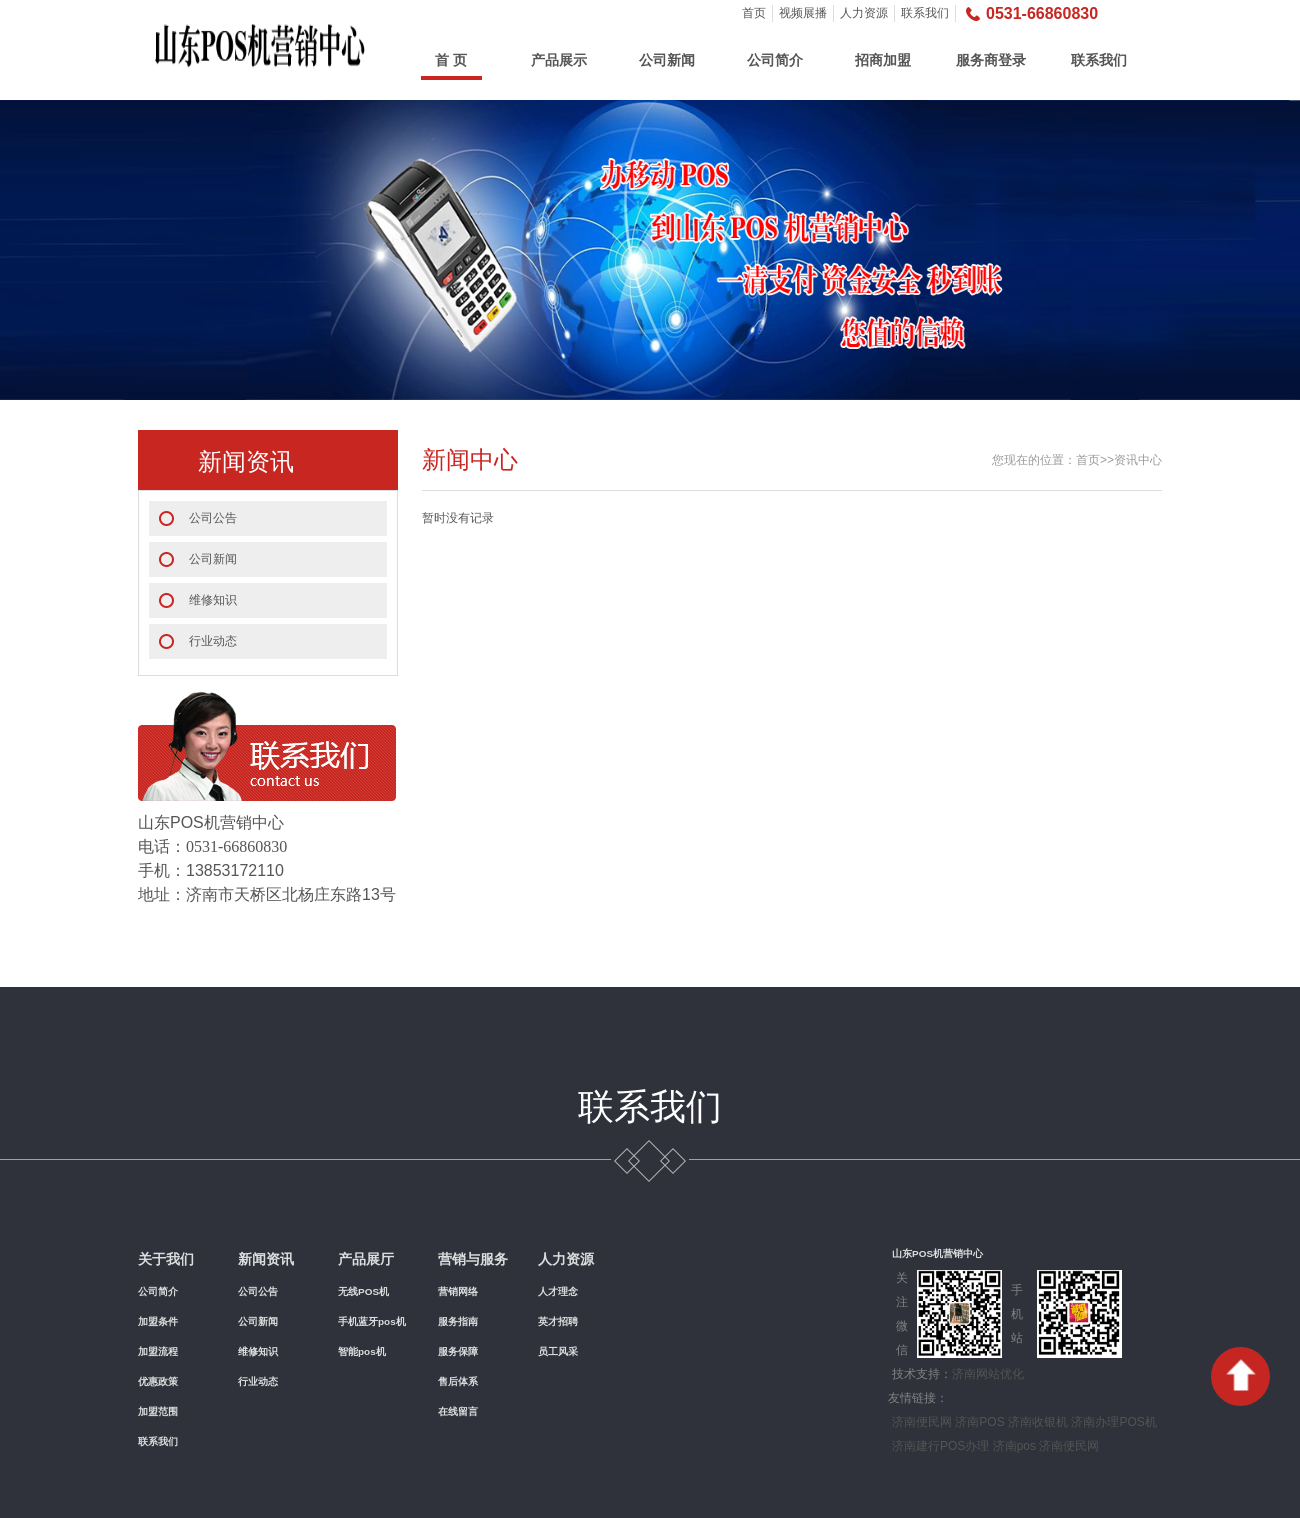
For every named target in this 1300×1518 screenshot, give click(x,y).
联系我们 (925, 13)
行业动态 (213, 641)
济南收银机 (1038, 1422)
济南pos (1014, 1446)
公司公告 (213, 518)
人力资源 (864, 13)
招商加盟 (883, 60)
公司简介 (775, 60)
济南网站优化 (988, 1374)
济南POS (979, 1422)
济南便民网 (922, 1422)
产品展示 (559, 60)
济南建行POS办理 (940, 1446)
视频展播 (803, 13)
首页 (754, 13)
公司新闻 (667, 60)
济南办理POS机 (1113, 1422)
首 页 (451, 60)
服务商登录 (991, 60)
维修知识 (213, 600)
